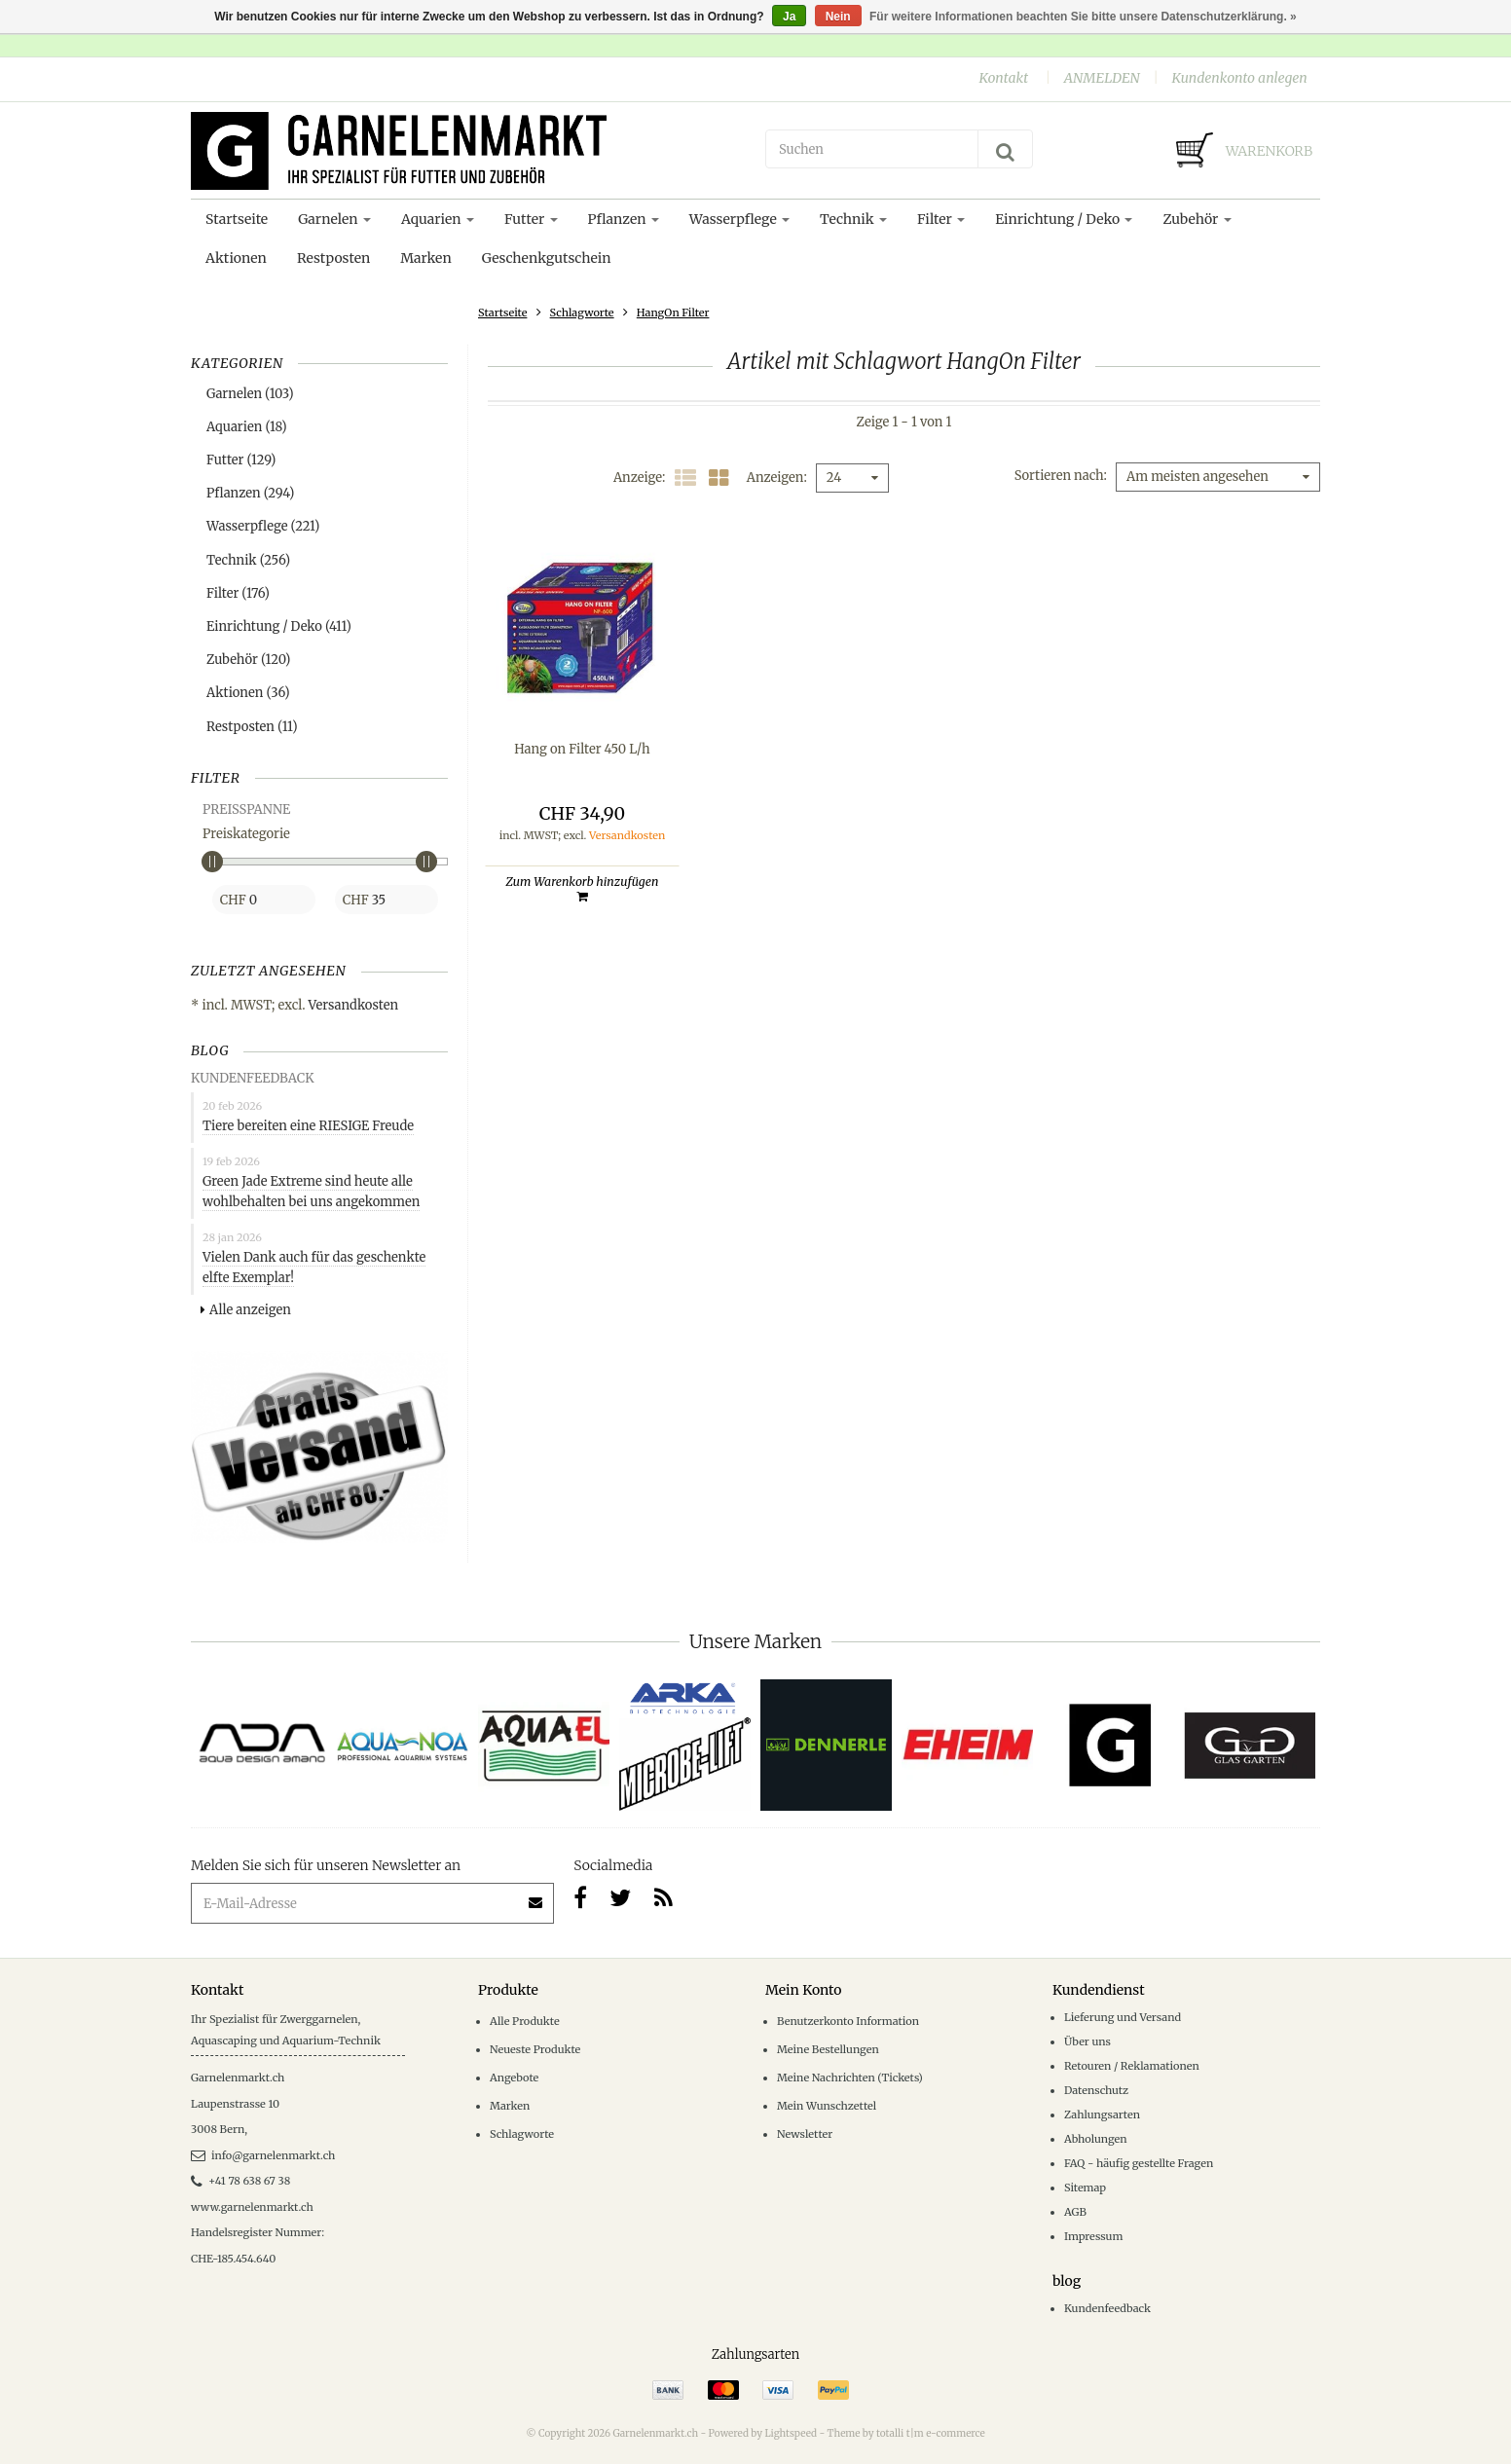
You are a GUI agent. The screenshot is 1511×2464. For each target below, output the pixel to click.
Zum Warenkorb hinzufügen (582, 888)
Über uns (1087, 2041)
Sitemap (1085, 2187)
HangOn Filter (673, 312)
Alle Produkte (525, 2021)
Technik (853, 219)
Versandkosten (354, 1005)
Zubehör (1196, 219)
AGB (1075, 2212)
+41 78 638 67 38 (240, 2181)
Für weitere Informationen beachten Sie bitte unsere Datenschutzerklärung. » (1083, 16)
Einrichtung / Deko (1063, 219)
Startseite (236, 219)
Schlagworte (582, 312)
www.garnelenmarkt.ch (252, 2207)
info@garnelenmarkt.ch (263, 2155)
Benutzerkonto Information (848, 2021)
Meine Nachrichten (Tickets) (850, 2077)
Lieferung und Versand (1122, 2017)
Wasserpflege (739, 219)
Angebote (514, 2077)
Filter (941, 219)
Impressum (1093, 2236)
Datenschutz (1096, 2090)
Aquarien (437, 219)
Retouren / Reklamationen (1131, 2066)
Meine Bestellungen (828, 2049)
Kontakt (1003, 78)
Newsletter (804, 2134)
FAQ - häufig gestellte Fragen (1138, 2163)
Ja (789, 16)
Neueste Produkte (535, 2049)
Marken (425, 258)
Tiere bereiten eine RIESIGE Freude (308, 1126)
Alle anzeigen (246, 1310)
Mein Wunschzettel (826, 2106)
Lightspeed (790, 2433)
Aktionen (236, 258)
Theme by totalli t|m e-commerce (906, 2433)
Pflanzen (623, 219)
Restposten (333, 258)
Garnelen (334, 219)
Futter (531, 219)
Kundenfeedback (1107, 2308)
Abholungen (1095, 2139)
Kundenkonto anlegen (1239, 78)
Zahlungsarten (1102, 2114)
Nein (838, 16)
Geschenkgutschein (546, 258)
